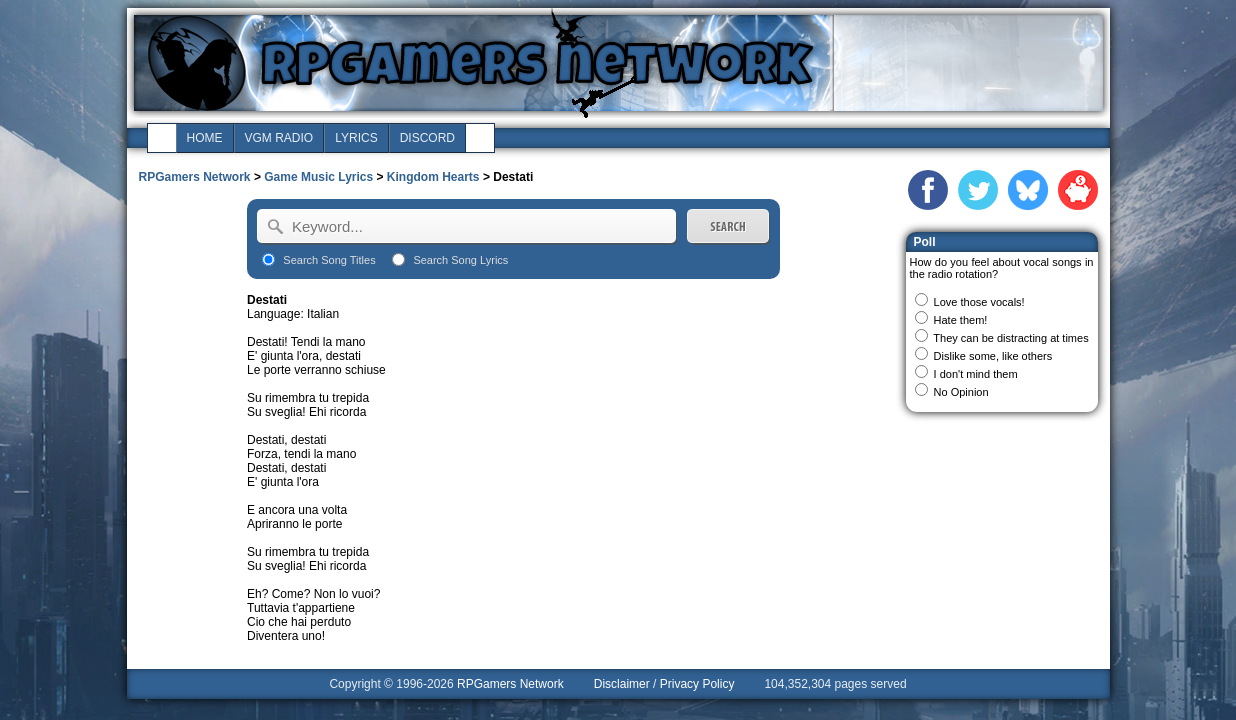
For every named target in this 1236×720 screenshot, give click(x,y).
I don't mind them (976, 374)
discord (427, 138)
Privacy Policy (697, 684)
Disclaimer (622, 684)
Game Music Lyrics (318, 177)
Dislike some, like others (993, 356)
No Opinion (961, 392)
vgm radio (279, 138)
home (205, 138)
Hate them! (961, 320)
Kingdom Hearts (433, 177)
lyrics (356, 138)
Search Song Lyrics (460, 260)
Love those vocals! (979, 302)
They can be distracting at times (1010, 338)
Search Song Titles (329, 260)
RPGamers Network (195, 177)
